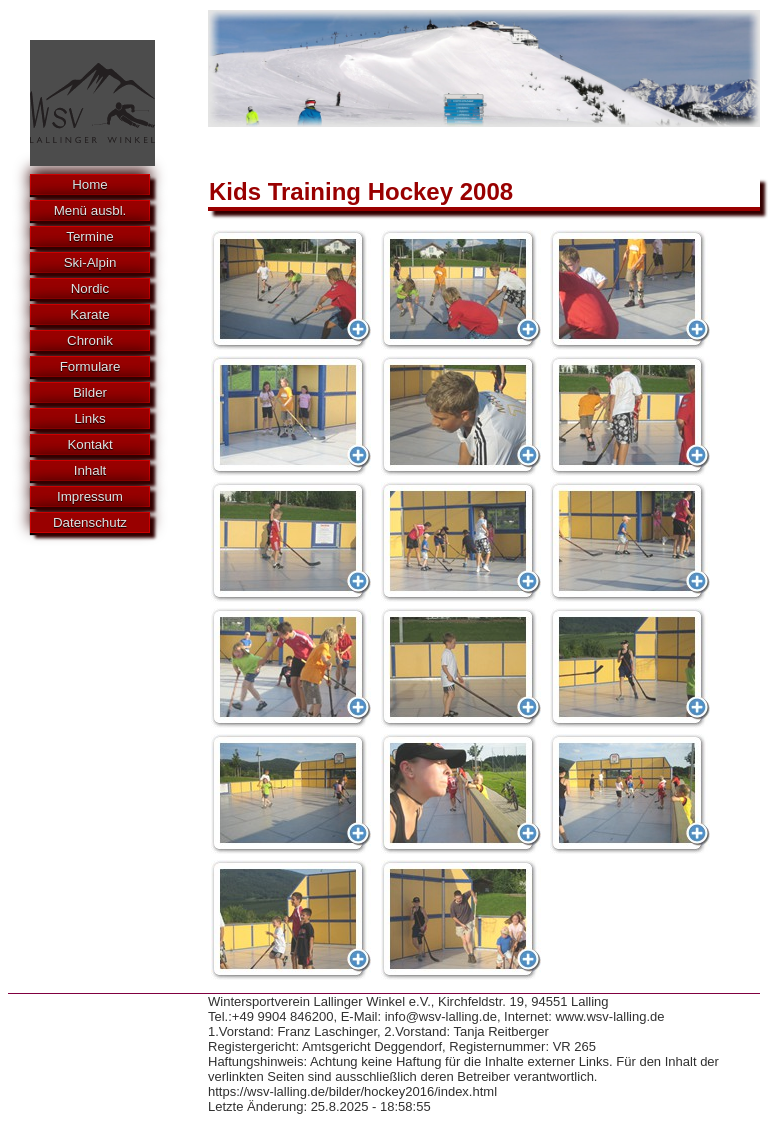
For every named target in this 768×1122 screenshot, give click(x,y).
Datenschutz (90, 522)
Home (90, 184)
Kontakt (89, 444)
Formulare (90, 366)
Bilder (90, 392)
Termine (89, 236)
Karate (89, 314)
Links (89, 418)
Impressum (90, 496)
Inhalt (90, 470)
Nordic (90, 288)
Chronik (90, 340)
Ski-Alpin (90, 262)
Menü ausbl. (90, 210)
